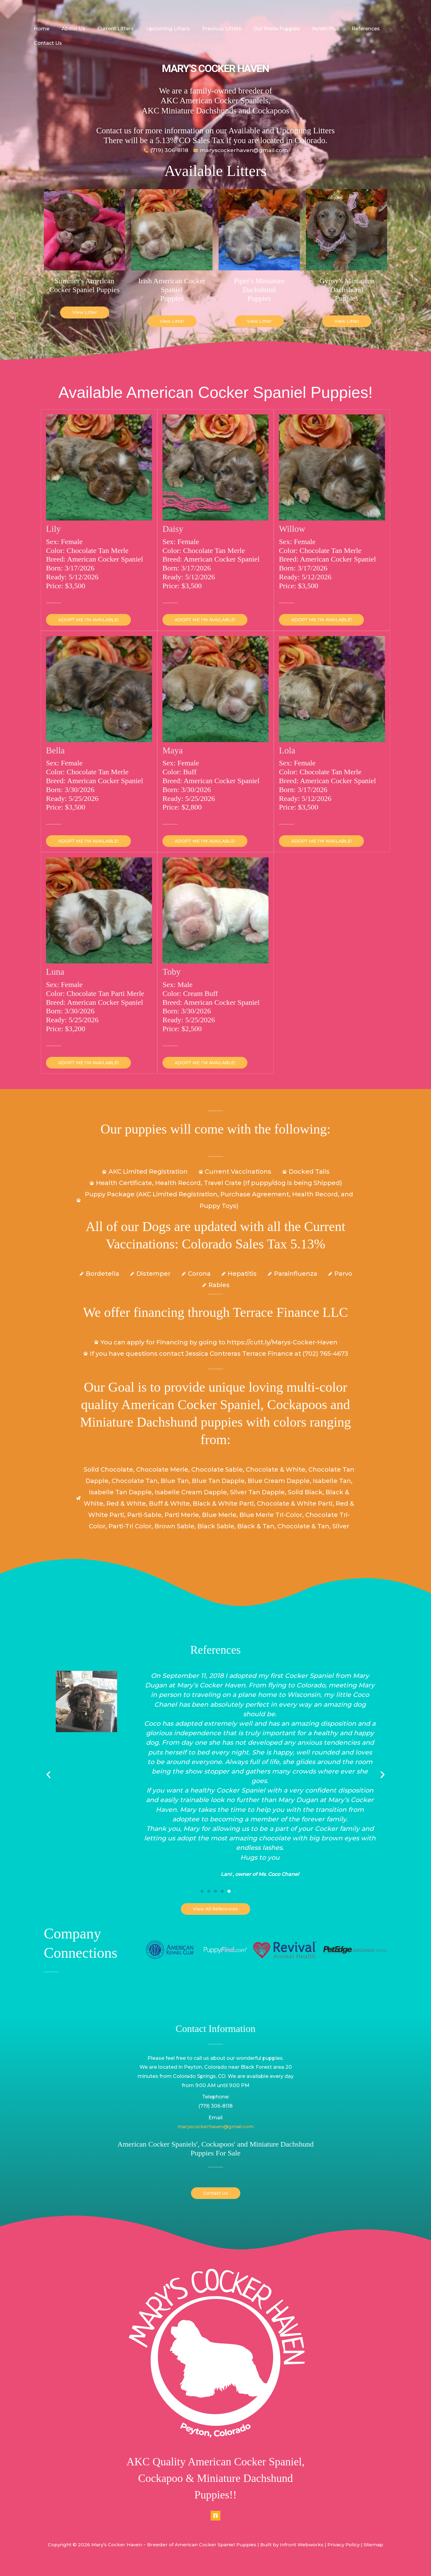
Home (40, 29)
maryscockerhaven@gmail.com (215, 2131)
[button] (48, 1779)
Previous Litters (210, 29)
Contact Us (46, 43)
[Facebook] (215, 2520)
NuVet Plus (309, 29)
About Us (70, 29)
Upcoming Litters (159, 29)
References (347, 29)
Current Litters (109, 29)
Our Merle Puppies (263, 29)
